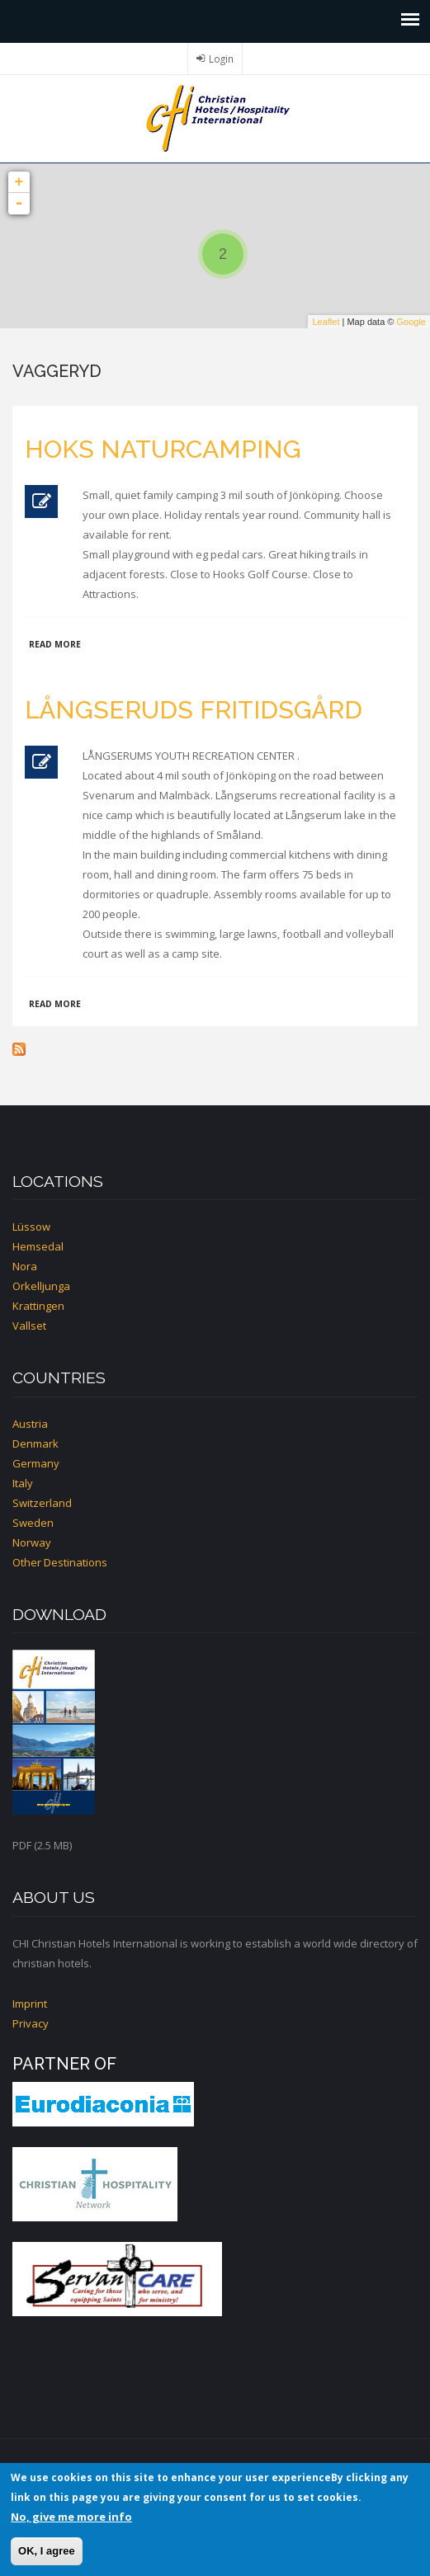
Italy (22, 1483)
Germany (35, 1463)
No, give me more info (71, 2516)
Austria (30, 1423)
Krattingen (38, 1305)
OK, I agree (46, 2551)
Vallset (29, 1325)
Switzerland (42, 1502)
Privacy (30, 2023)
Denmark (35, 1443)
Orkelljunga (41, 1286)
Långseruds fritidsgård (193, 709)
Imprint (29, 2003)
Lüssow (31, 1226)
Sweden (33, 1522)
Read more (55, 644)
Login (221, 58)
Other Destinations (59, 1562)
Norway (31, 1542)
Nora (24, 1266)
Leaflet (325, 322)
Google (411, 322)
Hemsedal (38, 1246)
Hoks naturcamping (163, 449)
